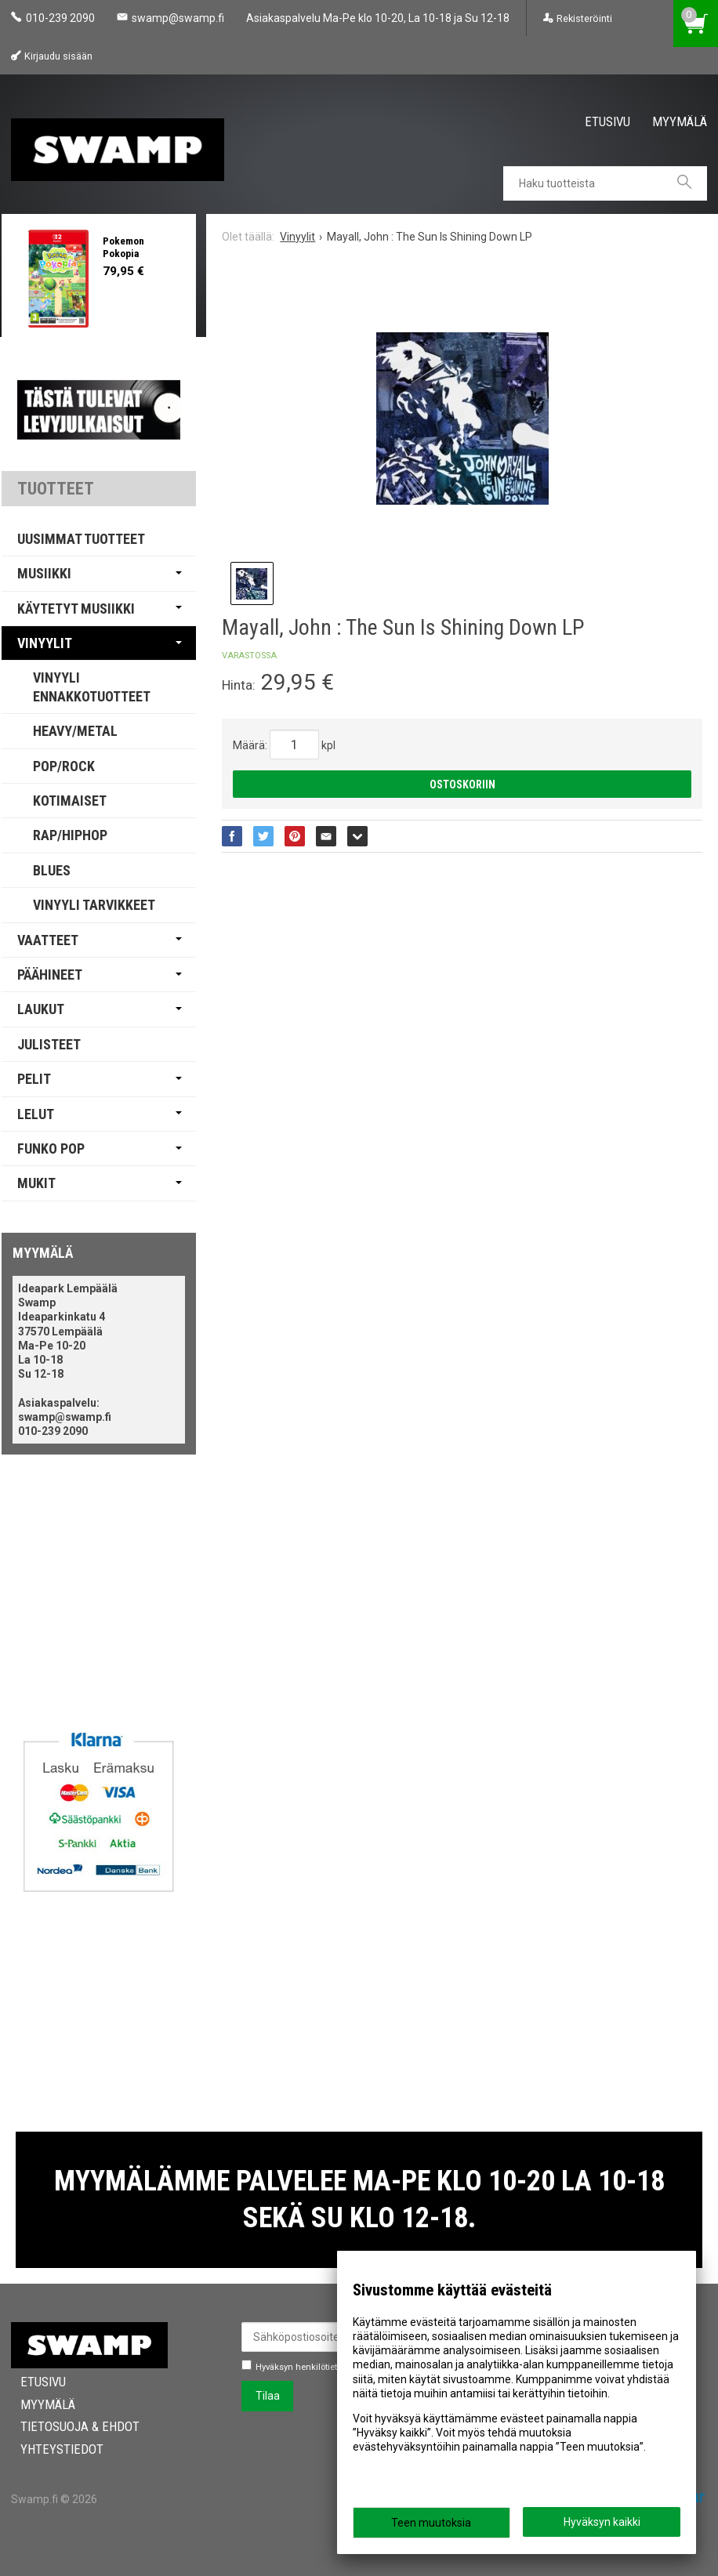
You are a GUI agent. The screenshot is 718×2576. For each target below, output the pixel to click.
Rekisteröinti (584, 18)
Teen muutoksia (431, 2522)
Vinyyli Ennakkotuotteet (91, 686)
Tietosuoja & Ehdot (70, 2426)
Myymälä (679, 121)
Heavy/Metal (75, 731)
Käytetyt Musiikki (76, 608)
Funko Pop (51, 1148)
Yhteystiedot (52, 2449)
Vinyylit (44, 643)
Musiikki (44, 573)
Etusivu (607, 121)
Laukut (40, 1009)
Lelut (35, 1114)
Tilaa (268, 2395)
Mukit (36, 1183)
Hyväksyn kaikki (602, 2522)
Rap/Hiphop (70, 835)
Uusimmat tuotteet (81, 539)
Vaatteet (47, 940)
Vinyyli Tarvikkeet (94, 905)
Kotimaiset (70, 800)
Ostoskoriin (462, 784)
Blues (52, 870)
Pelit (34, 1079)
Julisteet (49, 1044)
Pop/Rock (64, 766)
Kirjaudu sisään (58, 56)
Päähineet (49, 974)
